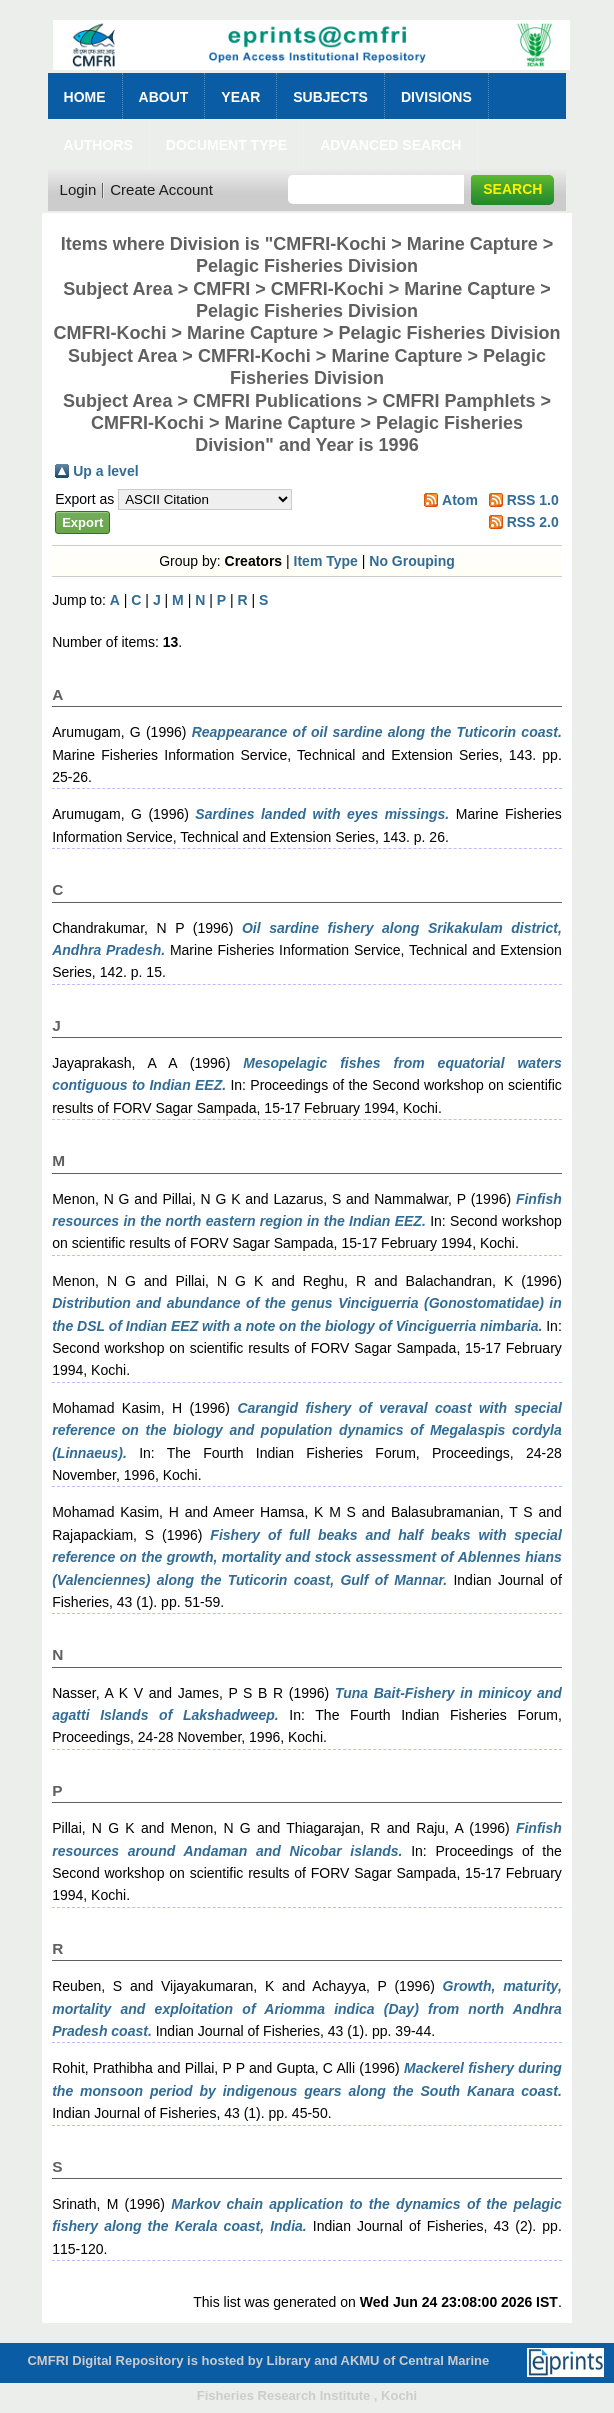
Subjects (330, 97)
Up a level (105, 471)
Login (78, 189)
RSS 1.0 (533, 500)
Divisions (436, 97)
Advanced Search (390, 145)
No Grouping (412, 561)
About (164, 97)
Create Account (161, 189)
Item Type (326, 561)
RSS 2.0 (533, 522)
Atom (460, 500)
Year (240, 97)
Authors (98, 145)
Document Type (226, 145)
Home (85, 97)
